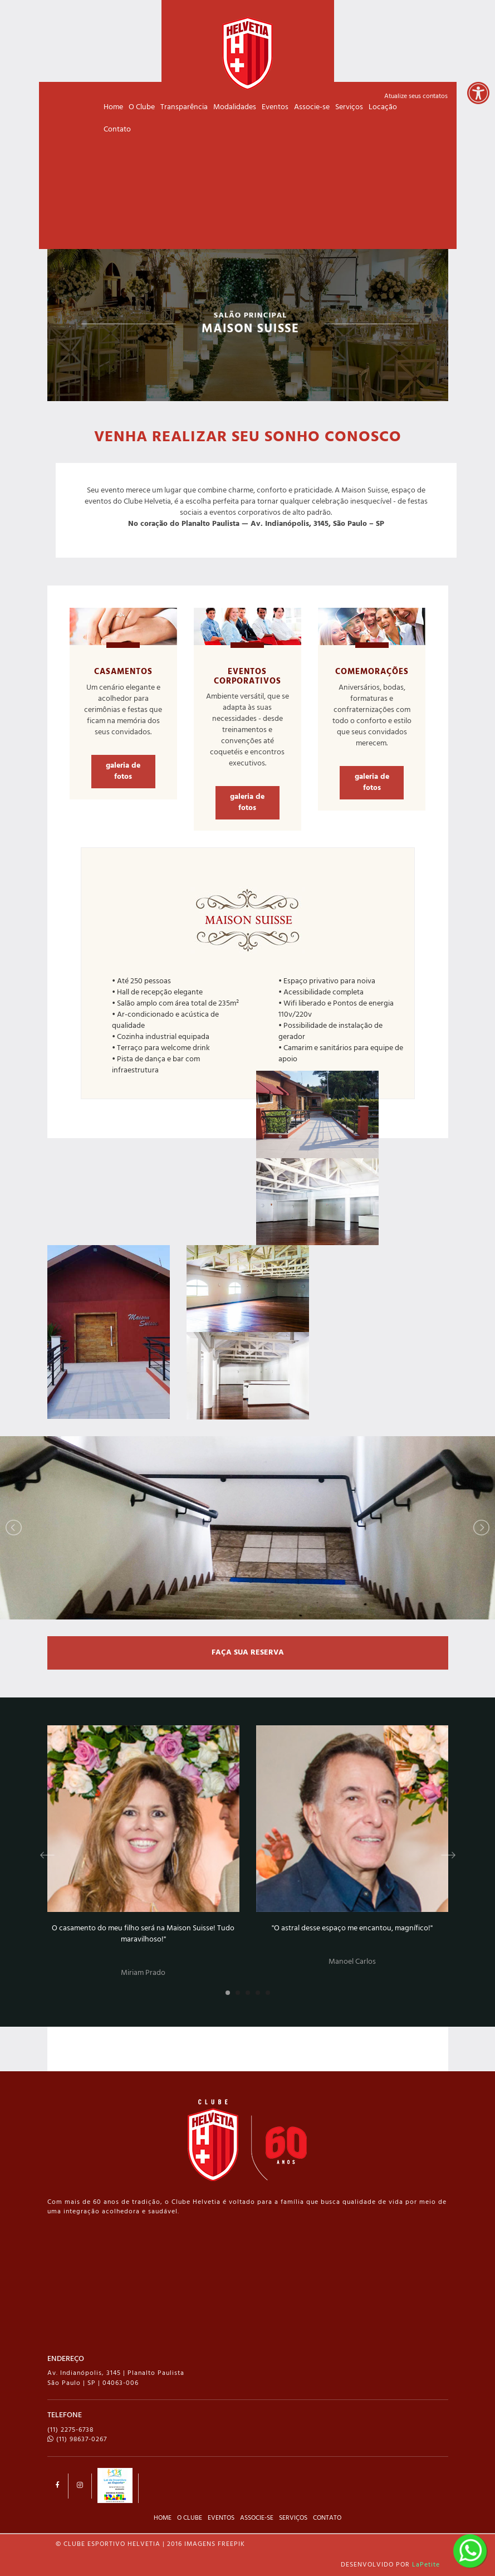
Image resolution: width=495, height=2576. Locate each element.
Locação (383, 107)
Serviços (349, 107)
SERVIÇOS (293, 2518)
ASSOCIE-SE (256, 2518)
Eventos (275, 107)
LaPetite (426, 2565)
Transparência (184, 107)
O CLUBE (189, 2518)
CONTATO (327, 2518)
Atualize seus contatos (416, 96)
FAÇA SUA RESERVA (248, 1652)
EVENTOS (221, 2518)
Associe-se (312, 107)
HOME (162, 2518)
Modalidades (234, 107)
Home (113, 107)
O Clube (142, 107)
